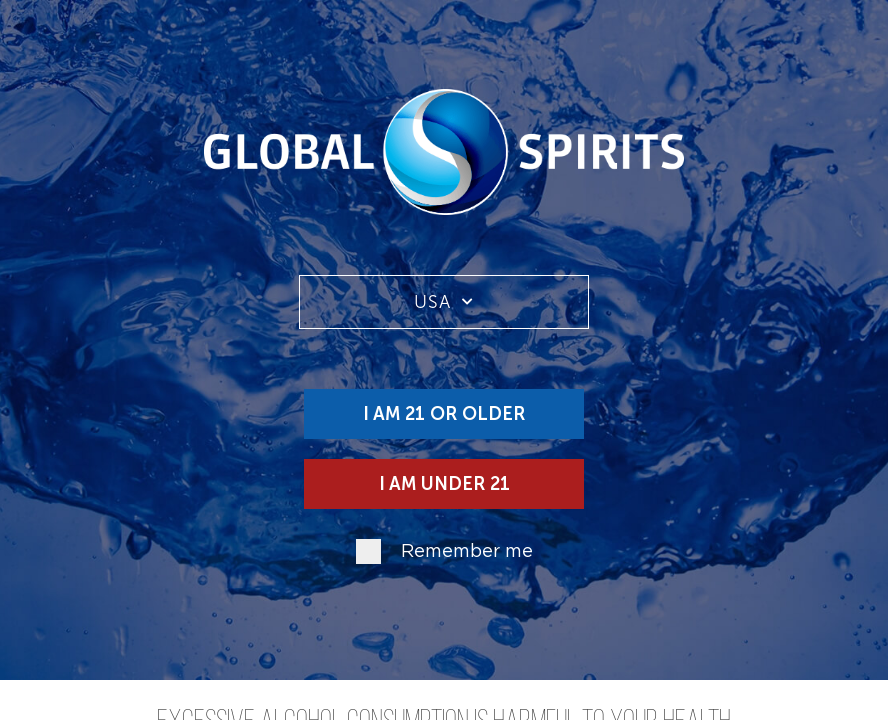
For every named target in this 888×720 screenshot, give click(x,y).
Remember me (467, 552)
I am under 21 (444, 484)
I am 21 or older (444, 414)
